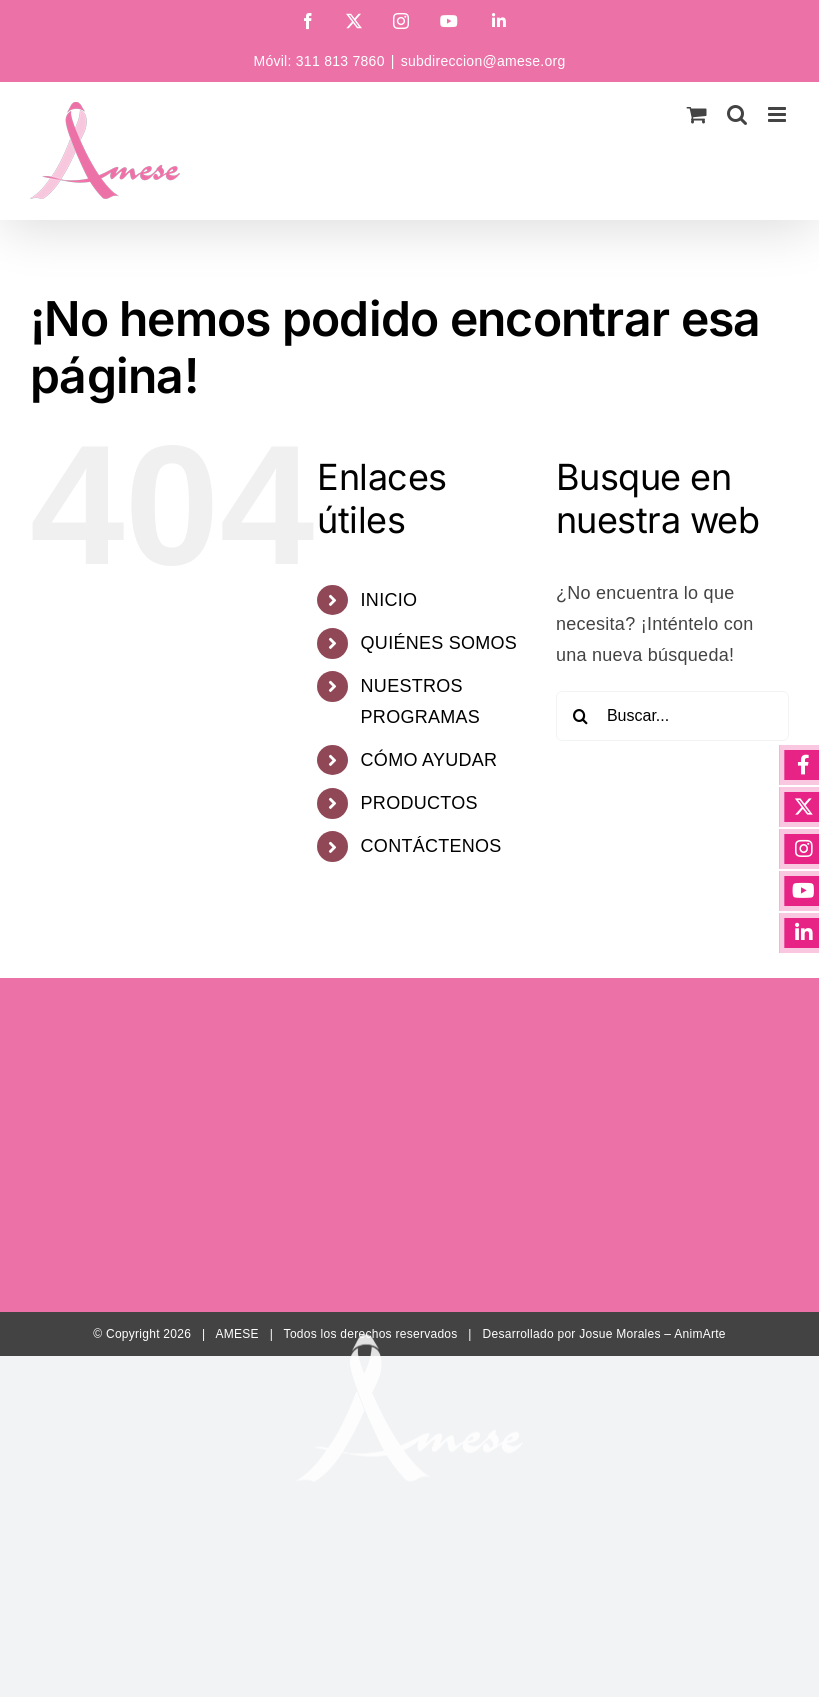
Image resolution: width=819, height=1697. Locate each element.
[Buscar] (581, 716)
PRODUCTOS (419, 803)
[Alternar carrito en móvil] (697, 114)
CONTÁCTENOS (431, 846)
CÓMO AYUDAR (429, 760)
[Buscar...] (672, 716)
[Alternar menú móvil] (778, 114)
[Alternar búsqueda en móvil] (737, 114)
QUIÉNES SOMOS (439, 643)
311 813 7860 (340, 61)
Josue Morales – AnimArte (652, 1334)
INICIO (389, 600)
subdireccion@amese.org (483, 61)
